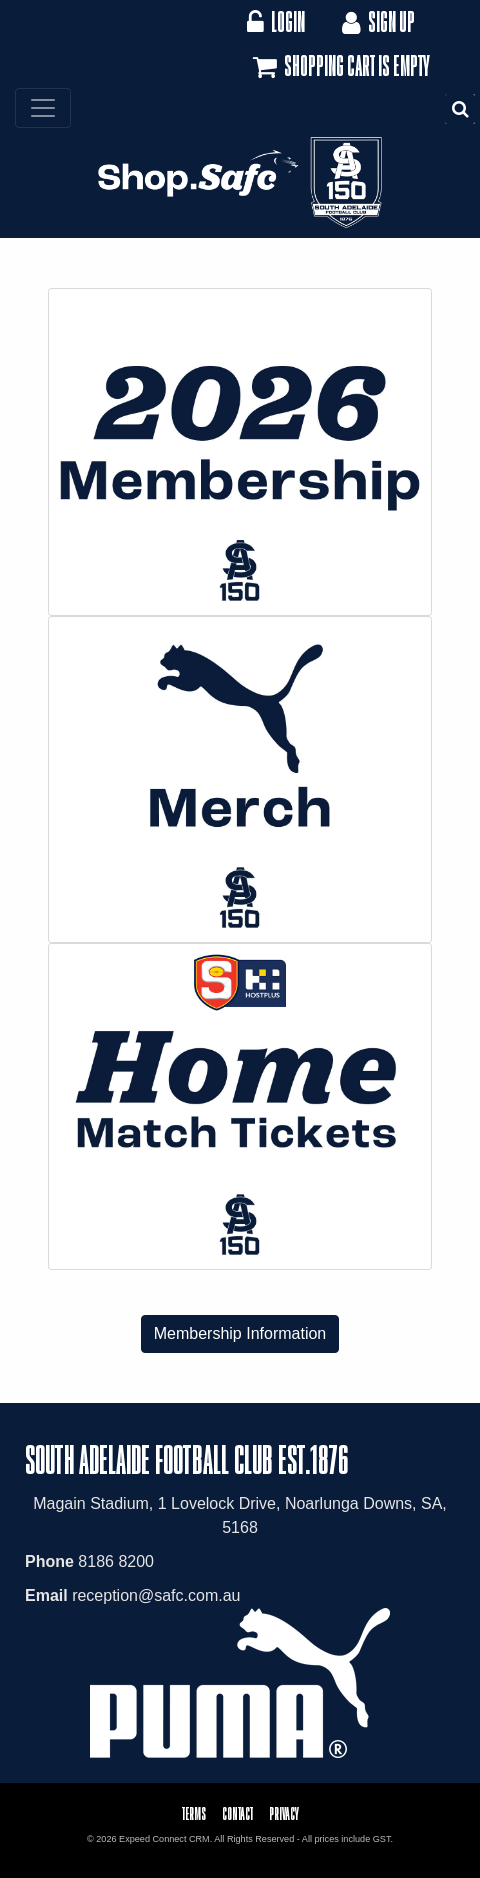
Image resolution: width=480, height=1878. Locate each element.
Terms (194, 1813)
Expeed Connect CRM (164, 1839)
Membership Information (240, 1333)
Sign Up (376, 21)
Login (275, 21)
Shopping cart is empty (339, 67)
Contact (237, 1813)
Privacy (284, 1813)
